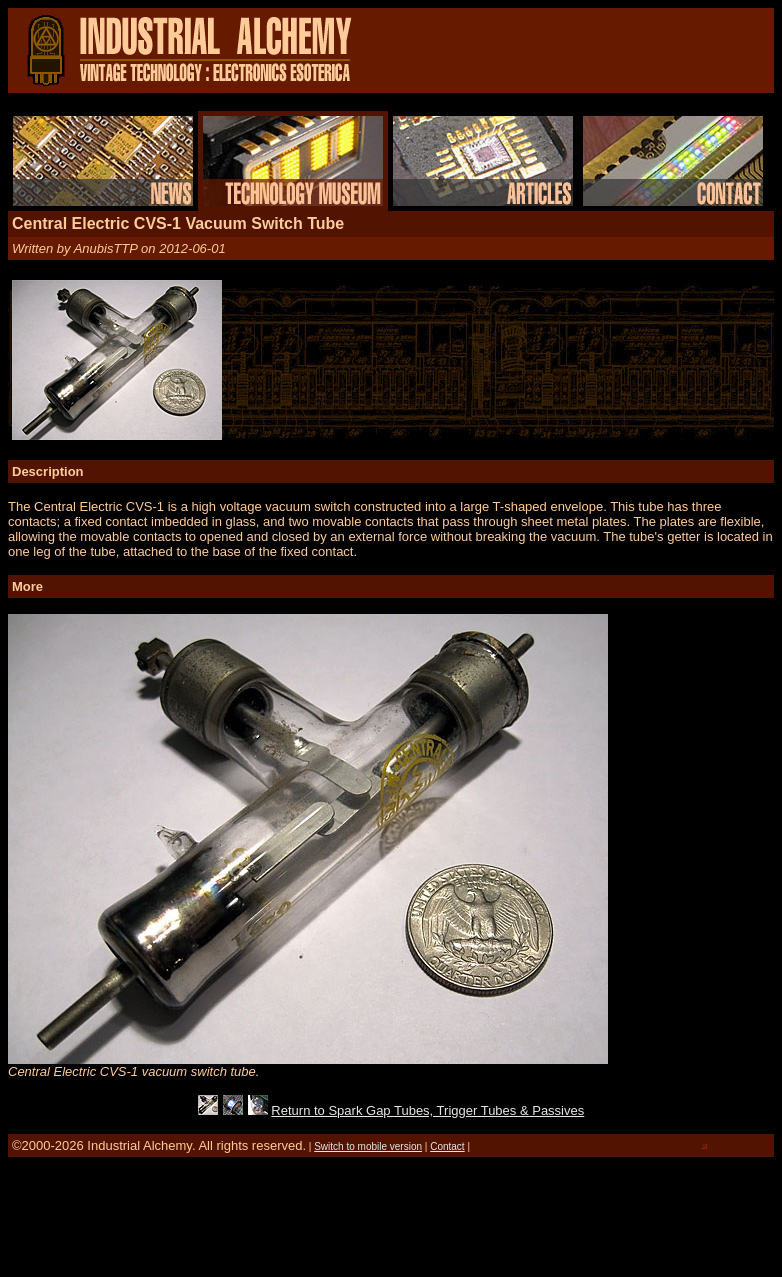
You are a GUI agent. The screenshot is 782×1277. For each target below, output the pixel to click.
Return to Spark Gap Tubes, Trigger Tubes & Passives (427, 1110)
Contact (447, 1146)
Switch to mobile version (368, 1146)
